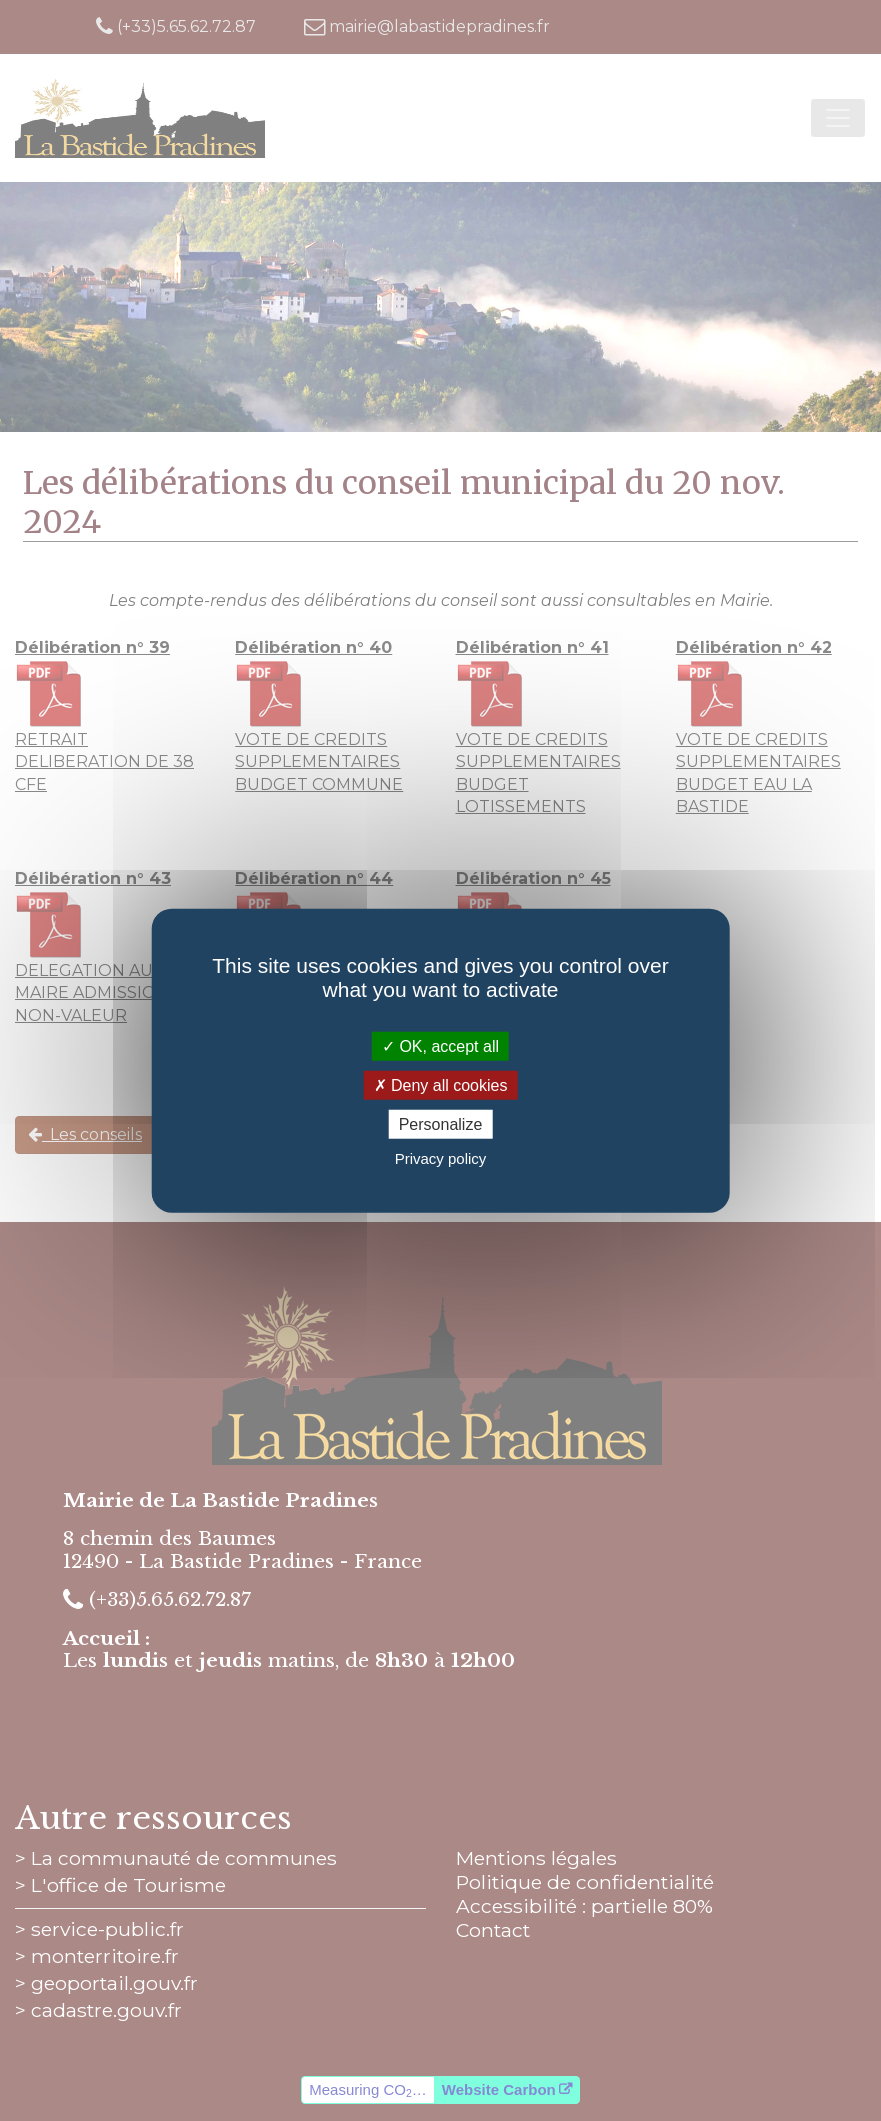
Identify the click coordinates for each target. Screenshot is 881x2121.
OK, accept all (440, 1045)
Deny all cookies (441, 1084)
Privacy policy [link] (441, 1158)
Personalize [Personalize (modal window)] (441, 1124)
